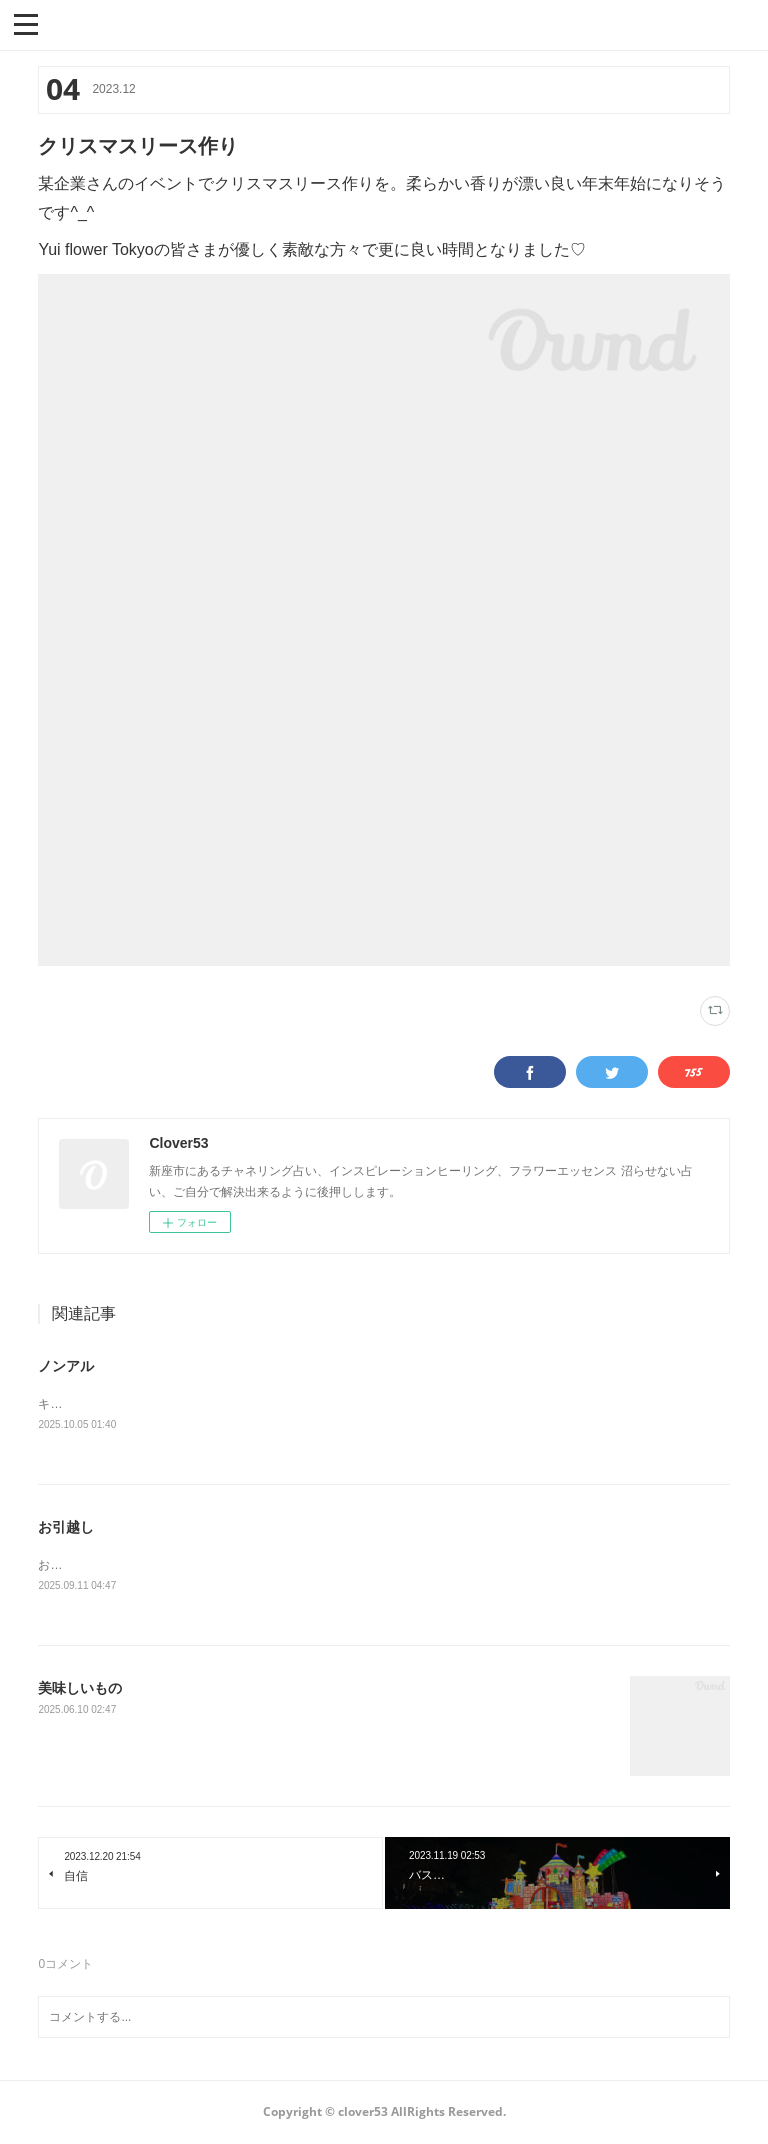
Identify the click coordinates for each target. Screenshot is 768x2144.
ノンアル (66, 1366)
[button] (26, 23)
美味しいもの (80, 1690)
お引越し (66, 1527)
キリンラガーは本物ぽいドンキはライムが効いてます (182, 1404)
